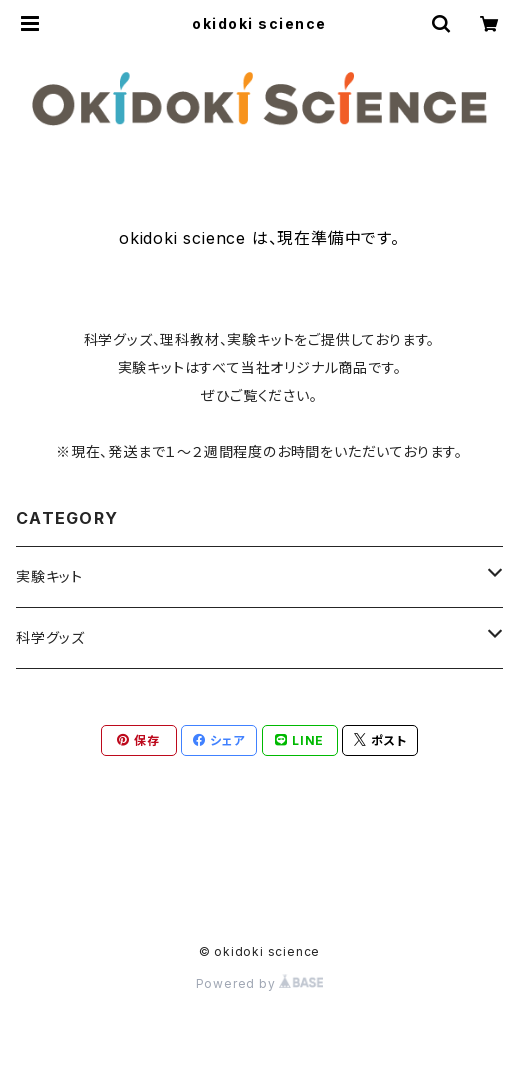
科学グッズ (50, 637)
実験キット (49, 576)
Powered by (260, 983)
